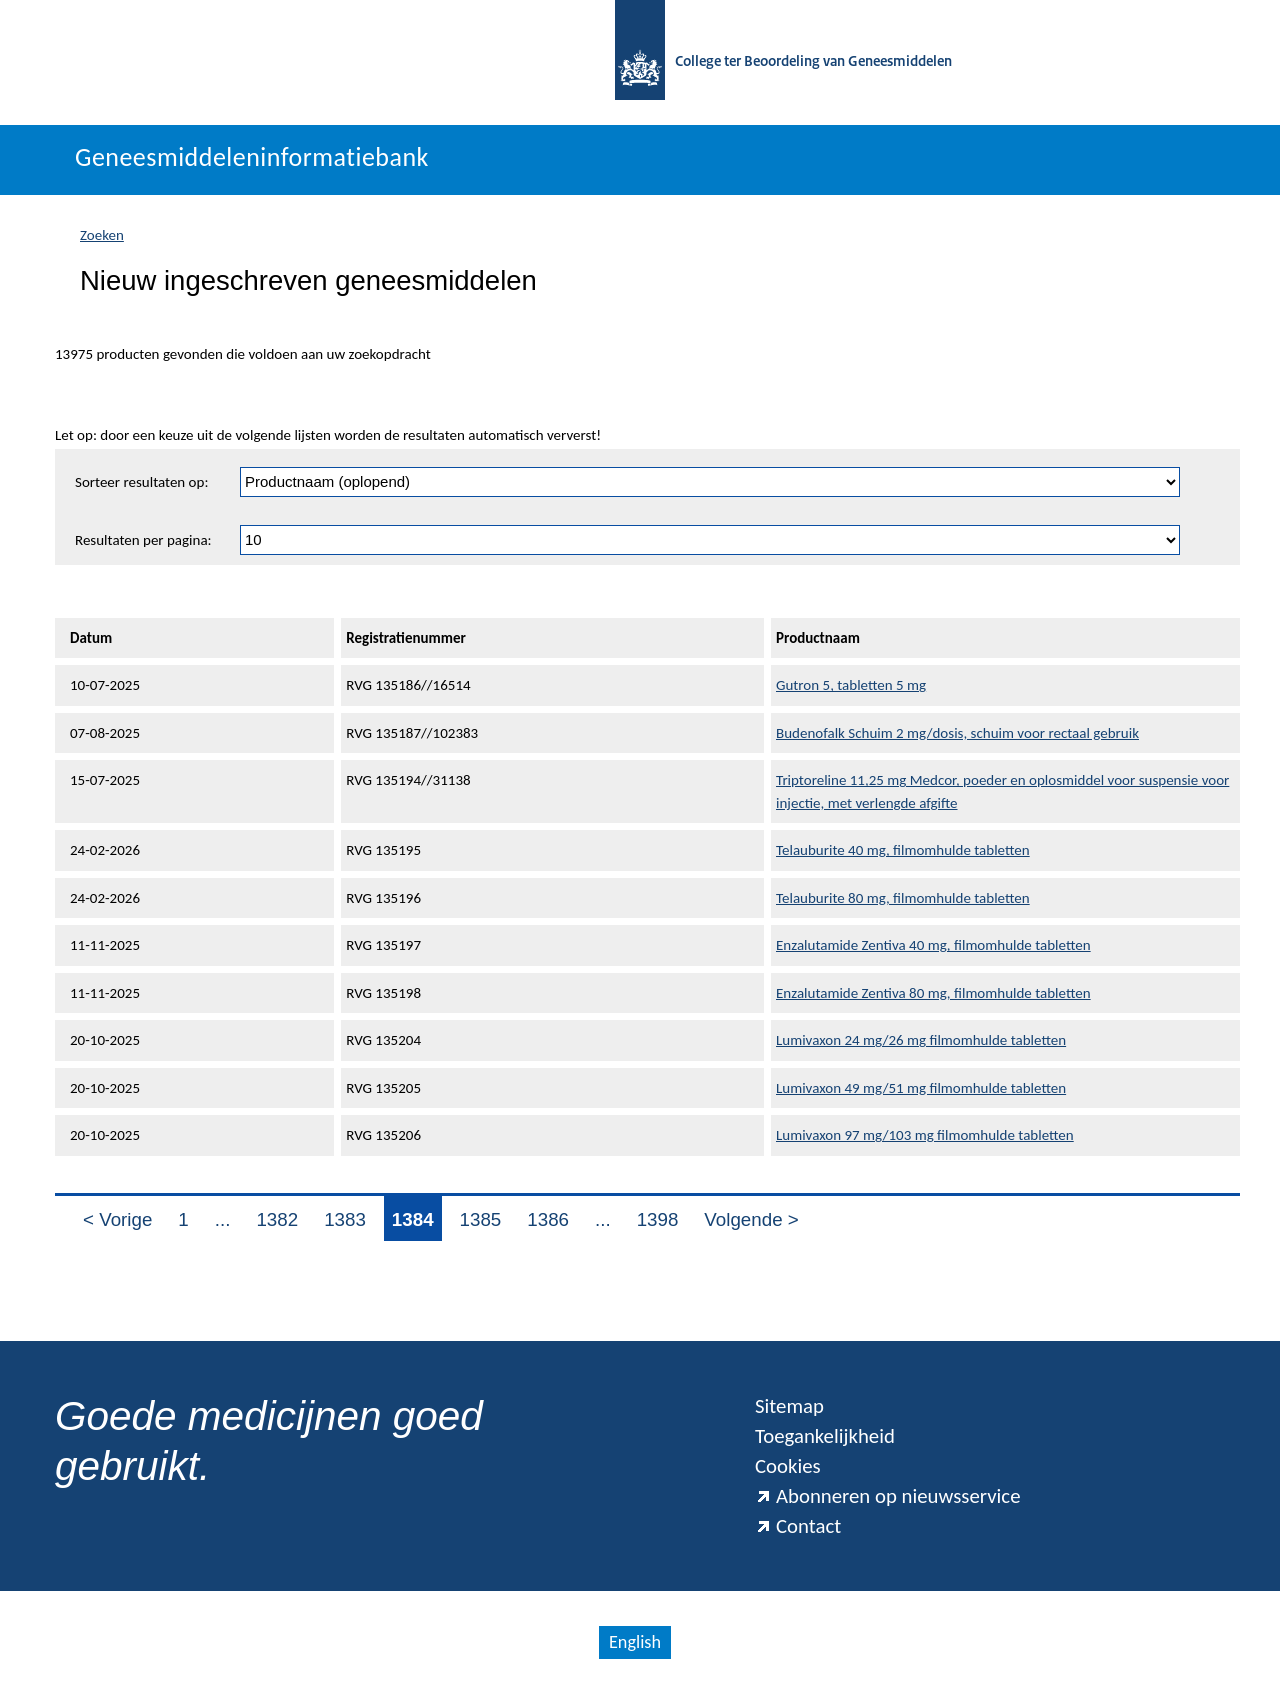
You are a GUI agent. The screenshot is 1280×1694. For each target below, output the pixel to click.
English (635, 1642)
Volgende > (751, 1219)
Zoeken (102, 235)
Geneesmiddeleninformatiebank (252, 157)
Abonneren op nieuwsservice (888, 1496)
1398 (658, 1219)
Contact (798, 1526)
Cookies (788, 1466)
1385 (481, 1219)
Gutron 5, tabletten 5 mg (851, 685)
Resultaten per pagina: (143, 540)
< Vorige (117, 1219)
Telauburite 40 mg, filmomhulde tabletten (903, 850)
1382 (277, 1219)
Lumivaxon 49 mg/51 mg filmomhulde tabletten (921, 1088)
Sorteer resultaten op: (141, 482)
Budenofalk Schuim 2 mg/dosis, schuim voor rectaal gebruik (957, 733)
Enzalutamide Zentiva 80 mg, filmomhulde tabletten (933, 993)
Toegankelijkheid (825, 1436)
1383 (345, 1219)
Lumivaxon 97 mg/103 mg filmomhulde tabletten (925, 1135)
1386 (548, 1219)
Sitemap (789, 1406)
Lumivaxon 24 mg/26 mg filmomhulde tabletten (921, 1040)
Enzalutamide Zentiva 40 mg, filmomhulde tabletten (933, 945)
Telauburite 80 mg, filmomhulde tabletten (903, 898)
